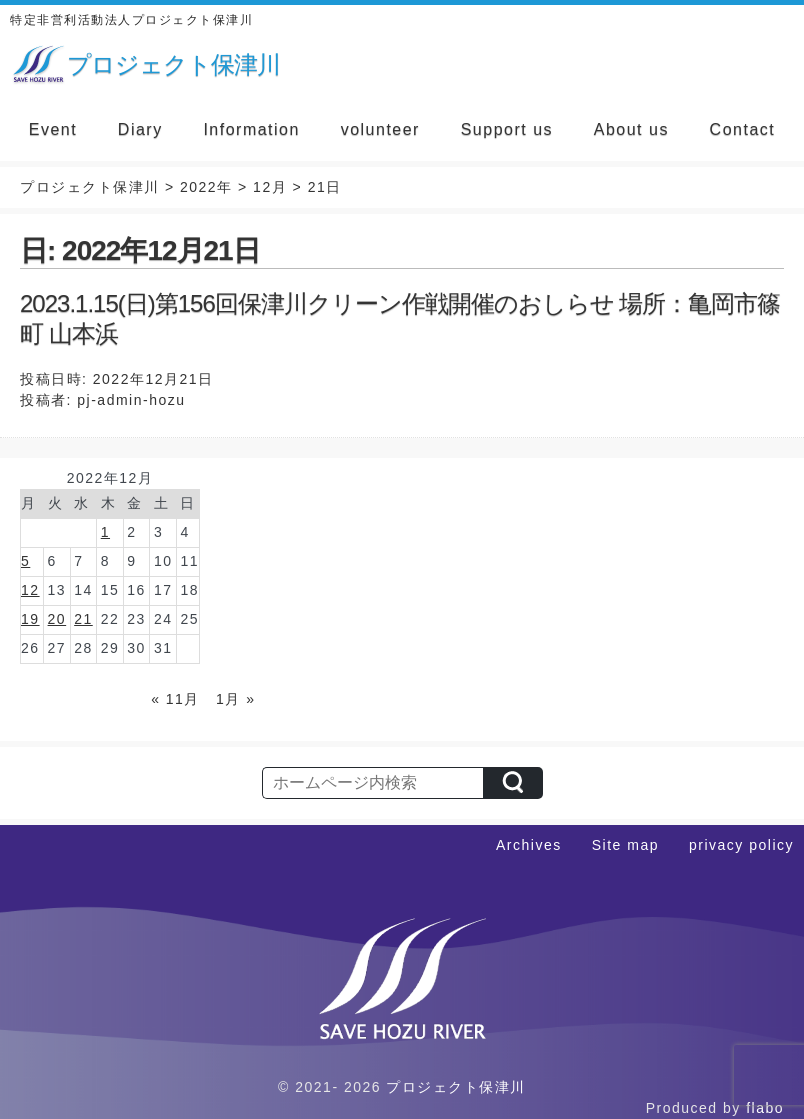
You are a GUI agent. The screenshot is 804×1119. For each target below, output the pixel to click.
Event (53, 129)
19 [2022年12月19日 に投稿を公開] (30, 619)
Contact (743, 129)
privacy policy (741, 845)
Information (251, 129)
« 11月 (175, 699)
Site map (625, 845)
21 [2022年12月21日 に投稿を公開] (83, 619)
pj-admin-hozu (131, 400)
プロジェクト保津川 (456, 1087)
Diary (140, 129)
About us (631, 129)
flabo (765, 1108)
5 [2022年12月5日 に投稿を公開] (25, 561)
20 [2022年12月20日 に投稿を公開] (57, 619)
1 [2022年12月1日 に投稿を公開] (105, 532)
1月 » (235, 699)
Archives (529, 845)
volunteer (380, 129)
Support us (507, 129)
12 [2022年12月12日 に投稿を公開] (30, 590)
